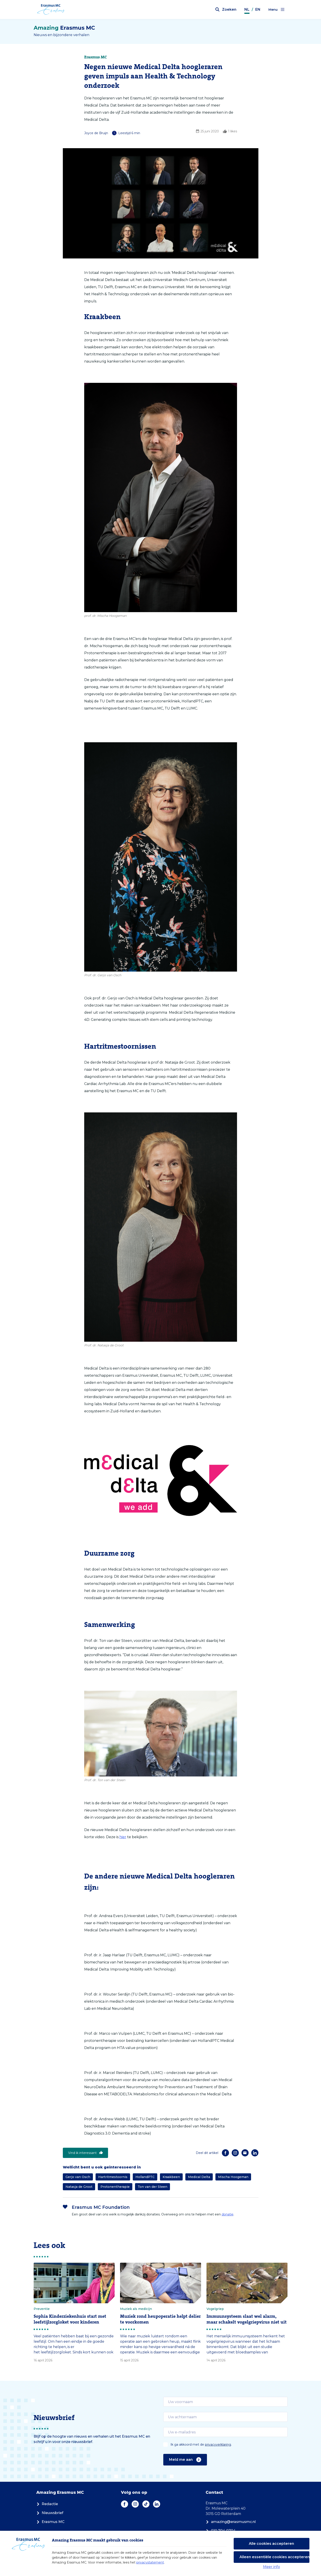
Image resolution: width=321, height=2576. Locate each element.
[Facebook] (225, 2152)
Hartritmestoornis (112, 2177)
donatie (227, 2214)
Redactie (47, 2504)
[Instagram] (235, 2152)
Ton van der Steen (152, 2187)
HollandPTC (145, 2177)
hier (122, 1837)
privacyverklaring (218, 2445)
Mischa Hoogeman (233, 2177)
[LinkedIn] (254, 2152)
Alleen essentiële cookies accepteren (274, 2557)
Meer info (271, 2567)
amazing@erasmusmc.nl (231, 2522)
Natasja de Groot (78, 2187)
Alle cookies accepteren (271, 2543)
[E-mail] (245, 2152)
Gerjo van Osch (77, 2177)
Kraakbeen (171, 2177)
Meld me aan (185, 2459)
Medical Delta (199, 2177)
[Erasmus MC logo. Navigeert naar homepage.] (51, 9)
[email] (225, 2402)
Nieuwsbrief (49, 2513)
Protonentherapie (115, 2187)
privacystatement (150, 2562)
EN (257, 9)
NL (246, 9)
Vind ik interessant (85, 2153)
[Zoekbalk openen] (225, 9)
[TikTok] (145, 2504)
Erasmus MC (50, 2522)
